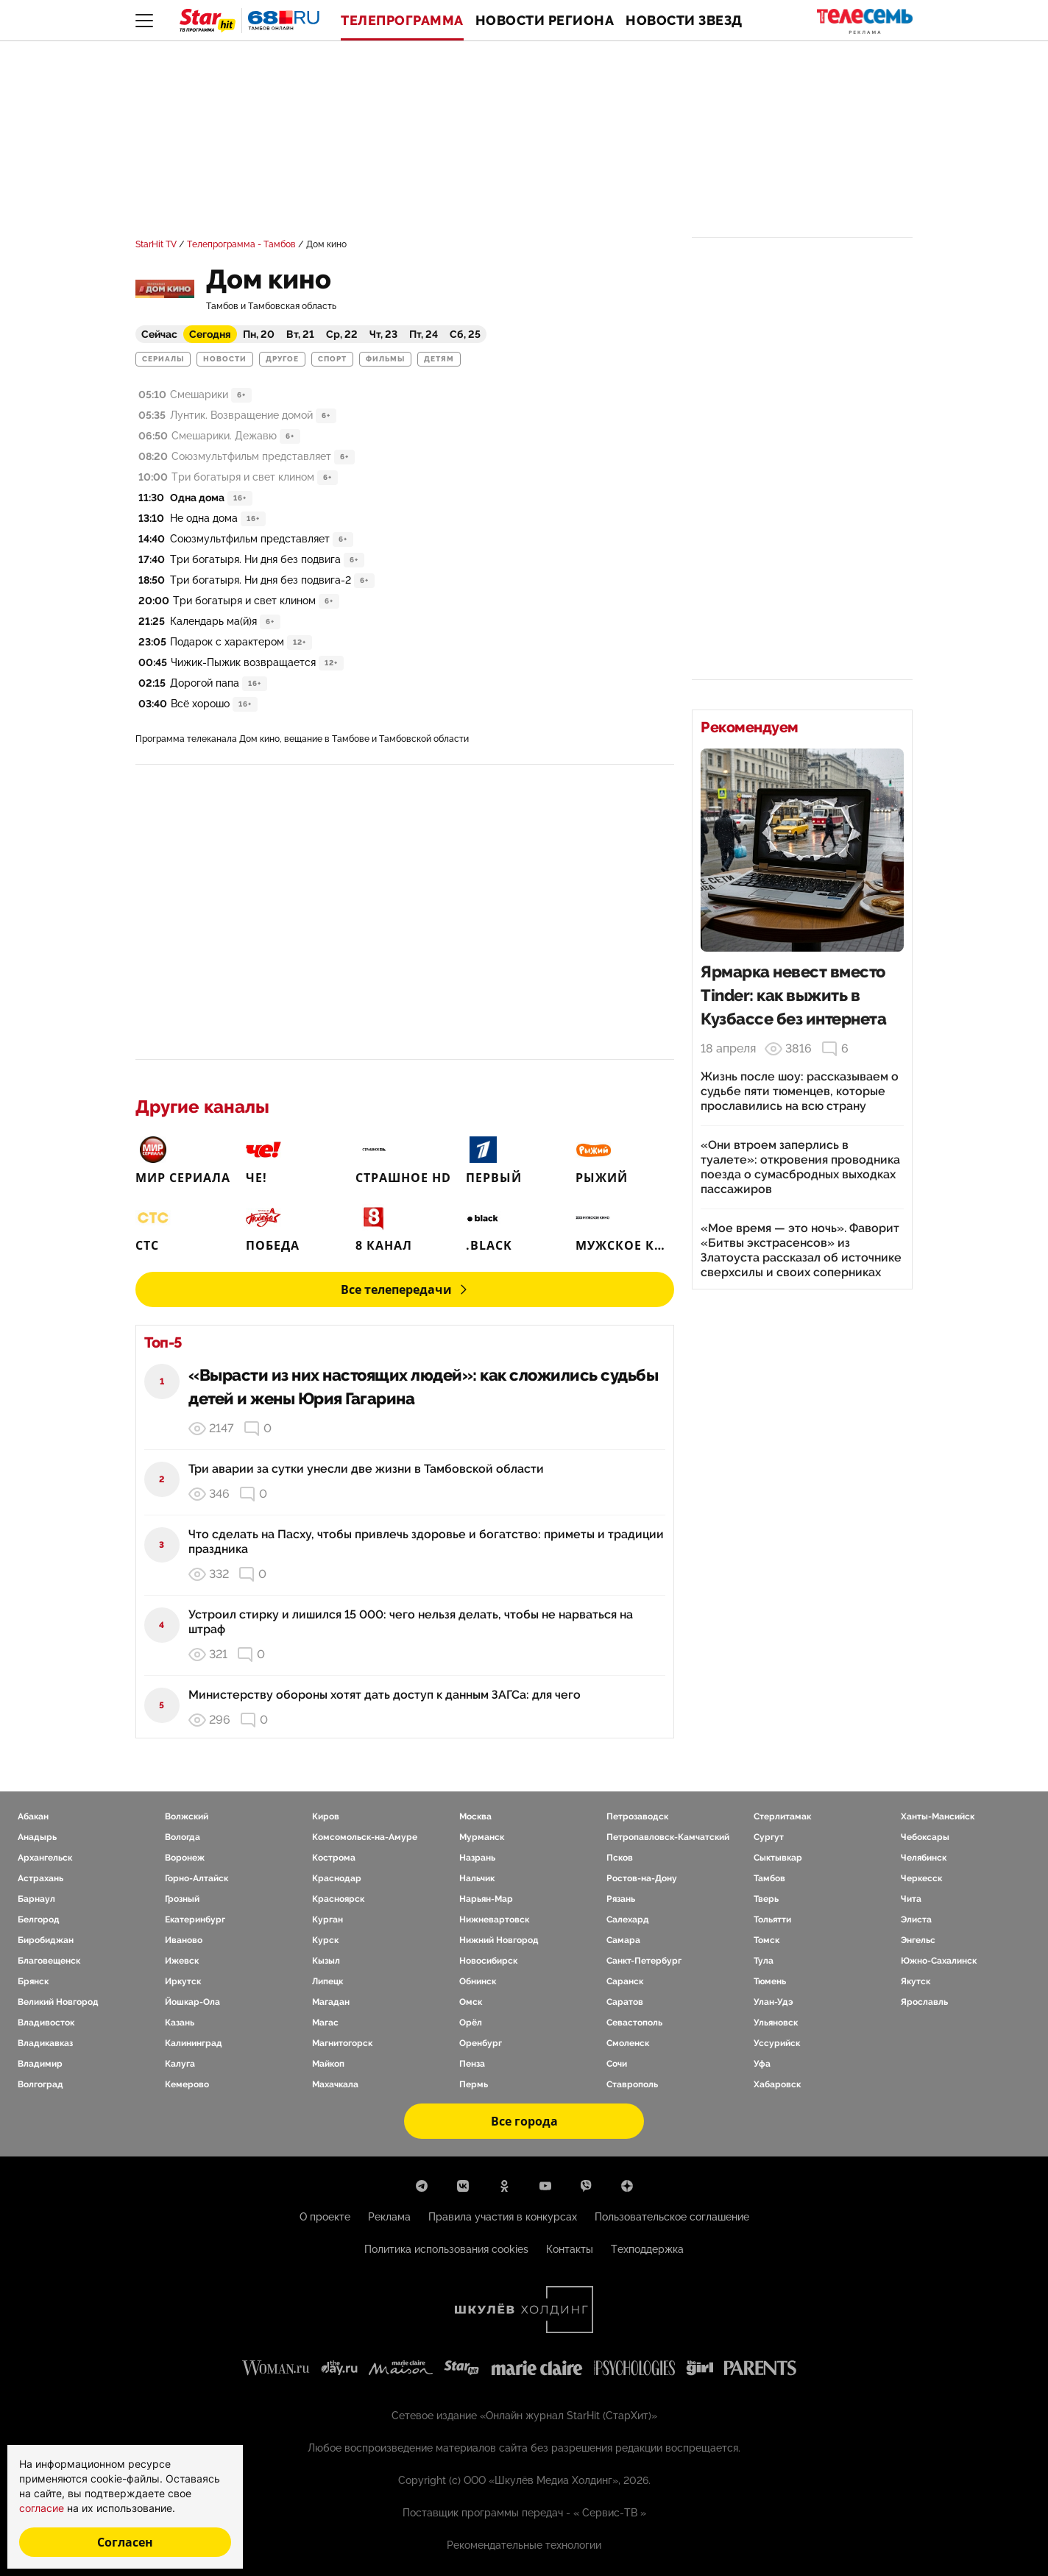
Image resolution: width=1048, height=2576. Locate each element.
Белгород (39, 1919)
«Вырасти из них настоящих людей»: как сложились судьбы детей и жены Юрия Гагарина (423, 1387)
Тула (763, 1961)
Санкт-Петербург (643, 1961)
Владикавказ (45, 2043)
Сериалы (163, 359)
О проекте (325, 2217)
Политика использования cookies (446, 2249)
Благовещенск (49, 1961)
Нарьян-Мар (486, 1899)
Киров (325, 1816)
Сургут (769, 1837)
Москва (475, 1816)
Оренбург (480, 2043)
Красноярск (338, 1899)
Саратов (624, 2002)
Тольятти (772, 1919)
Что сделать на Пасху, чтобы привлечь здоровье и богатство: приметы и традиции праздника (426, 1541)
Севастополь (634, 2022)
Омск (470, 2002)
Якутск (915, 1981)
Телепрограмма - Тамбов (241, 244)
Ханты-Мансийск (937, 1816)
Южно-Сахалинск (939, 1961)
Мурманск (481, 1837)
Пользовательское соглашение (672, 2217)
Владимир (40, 2064)
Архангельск (45, 1858)
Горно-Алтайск (196, 1878)
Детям (439, 359)
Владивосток (46, 2022)
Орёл (470, 2022)
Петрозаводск (637, 1816)
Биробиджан (46, 1940)
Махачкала (335, 2084)
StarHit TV (156, 244)
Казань (179, 2022)
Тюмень (770, 1981)
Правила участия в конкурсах (502, 2217)
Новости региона (545, 21)
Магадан (331, 2002)
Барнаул (36, 1899)
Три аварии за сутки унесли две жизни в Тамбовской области (366, 1469)
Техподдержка (647, 2249)
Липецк (327, 1981)
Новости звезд (684, 21)
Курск (325, 1940)
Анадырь (37, 1837)
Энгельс (918, 1940)
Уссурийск (777, 2043)
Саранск (624, 1981)
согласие (43, 2508)
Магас (325, 2022)
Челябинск (923, 1858)
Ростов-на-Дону (641, 1878)
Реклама (389, 2217)
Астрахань (40, 1878)
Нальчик (477, 1878)
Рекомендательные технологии (524, 2545)
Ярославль (924, 2002)
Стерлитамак (782, 1816)
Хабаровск (777, 2084)
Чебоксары (925, 1837)
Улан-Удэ (773, 2002)
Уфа (762, 2064)
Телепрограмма (402, 21)
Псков (619, 1858)
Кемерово (187, 2084)
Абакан (33, 1816)
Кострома (333, 1858)
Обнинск (477, 1981)
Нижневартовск (494, 1919)
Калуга (180, 2064)
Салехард (627, 1919)
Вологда (182, 1837)
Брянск (33, 1981)
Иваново (183, 1940)
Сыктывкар (778, 1858)
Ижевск (182, 1961)
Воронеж (185, 1858)
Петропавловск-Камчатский (667, 1837)
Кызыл (326, 1961)
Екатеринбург (195, 1919)
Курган (327, 1919)
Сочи (616, 2064)
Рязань (620, 1899)
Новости (225, 359)
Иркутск (183, 1981)
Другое (282, 359)
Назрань (477, 1858)
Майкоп (328, 2064)
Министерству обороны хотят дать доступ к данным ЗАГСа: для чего (384, 1695)
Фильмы (385, 359)
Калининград (193, 2043)
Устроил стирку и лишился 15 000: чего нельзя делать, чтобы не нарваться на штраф (410, 1621)
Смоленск (627, 2043)
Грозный (182, 1899)
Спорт (332, 359)
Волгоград (40, 2084)
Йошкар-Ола (192, 2002)
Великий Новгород (58, 2002)
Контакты (569, 2249)
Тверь (766, 1899)
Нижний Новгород (499, 1940)
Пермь (473, 2084)
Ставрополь (632, 2084)
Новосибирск (488, 1961)
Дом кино (326, 244)
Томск (766, 1940)
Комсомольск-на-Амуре (364, 1837)
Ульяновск (776, 2022)
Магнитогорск (342, 2043)
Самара (623, 1940)
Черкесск (921, 1878)
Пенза (472, 2064)
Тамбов (769, 1878)
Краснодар (336, 1878)
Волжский (186, 1816)
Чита (911, 1899)
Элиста (916, 1919)
